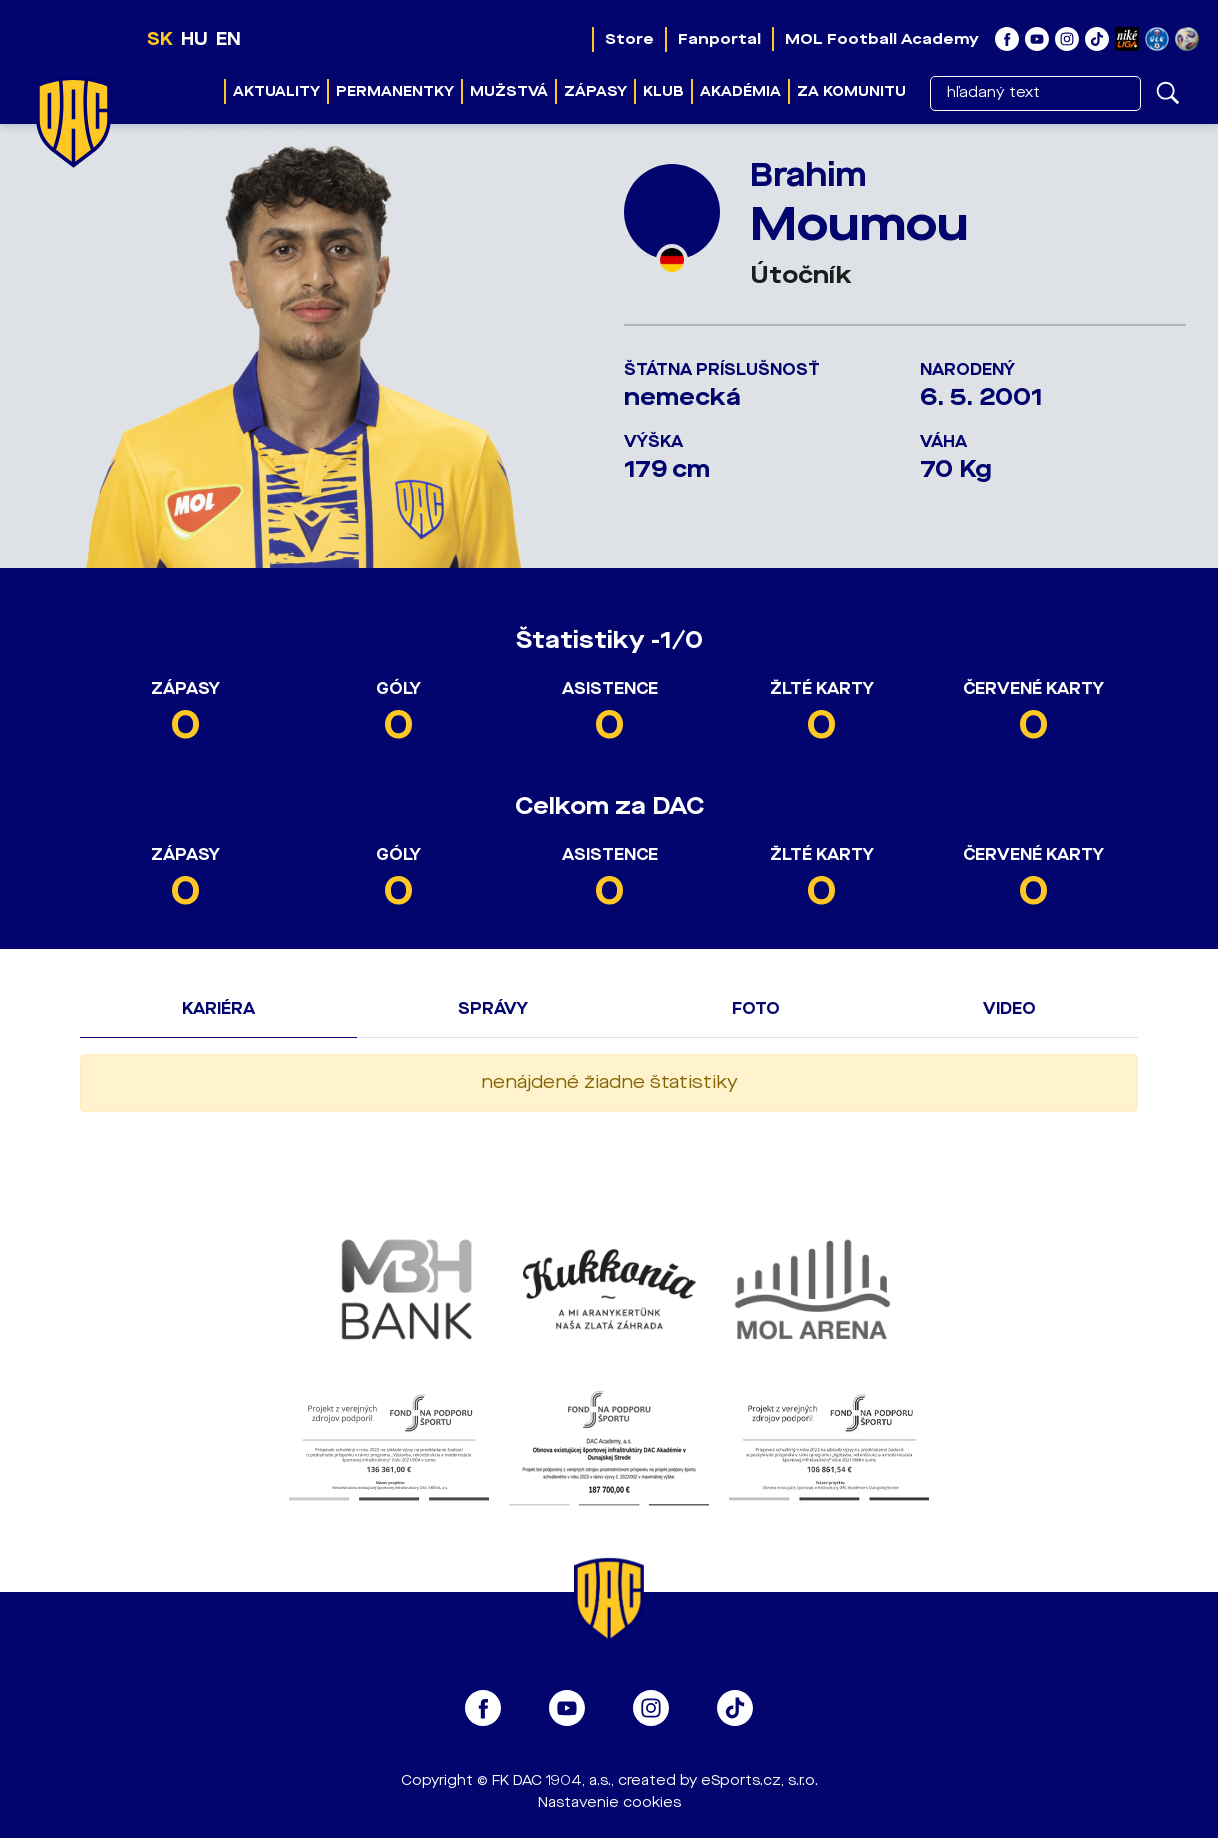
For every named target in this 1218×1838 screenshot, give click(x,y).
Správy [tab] (493, 1008)
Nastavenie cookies (609, 1802)
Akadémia (740, 91)
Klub (663, 91)
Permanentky (395, 91)
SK (160, 39)
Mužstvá (509, 91)
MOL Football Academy (882, 39)
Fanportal (719, 39)
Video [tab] (1009, 1008)
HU (194, 39)
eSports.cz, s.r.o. (759, 1780)
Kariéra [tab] (218, 1008)
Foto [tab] (756, 1008)
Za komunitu (851, 91)
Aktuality (276, 91)
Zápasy (595, 91)
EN (228, 39)
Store (629, 39)
